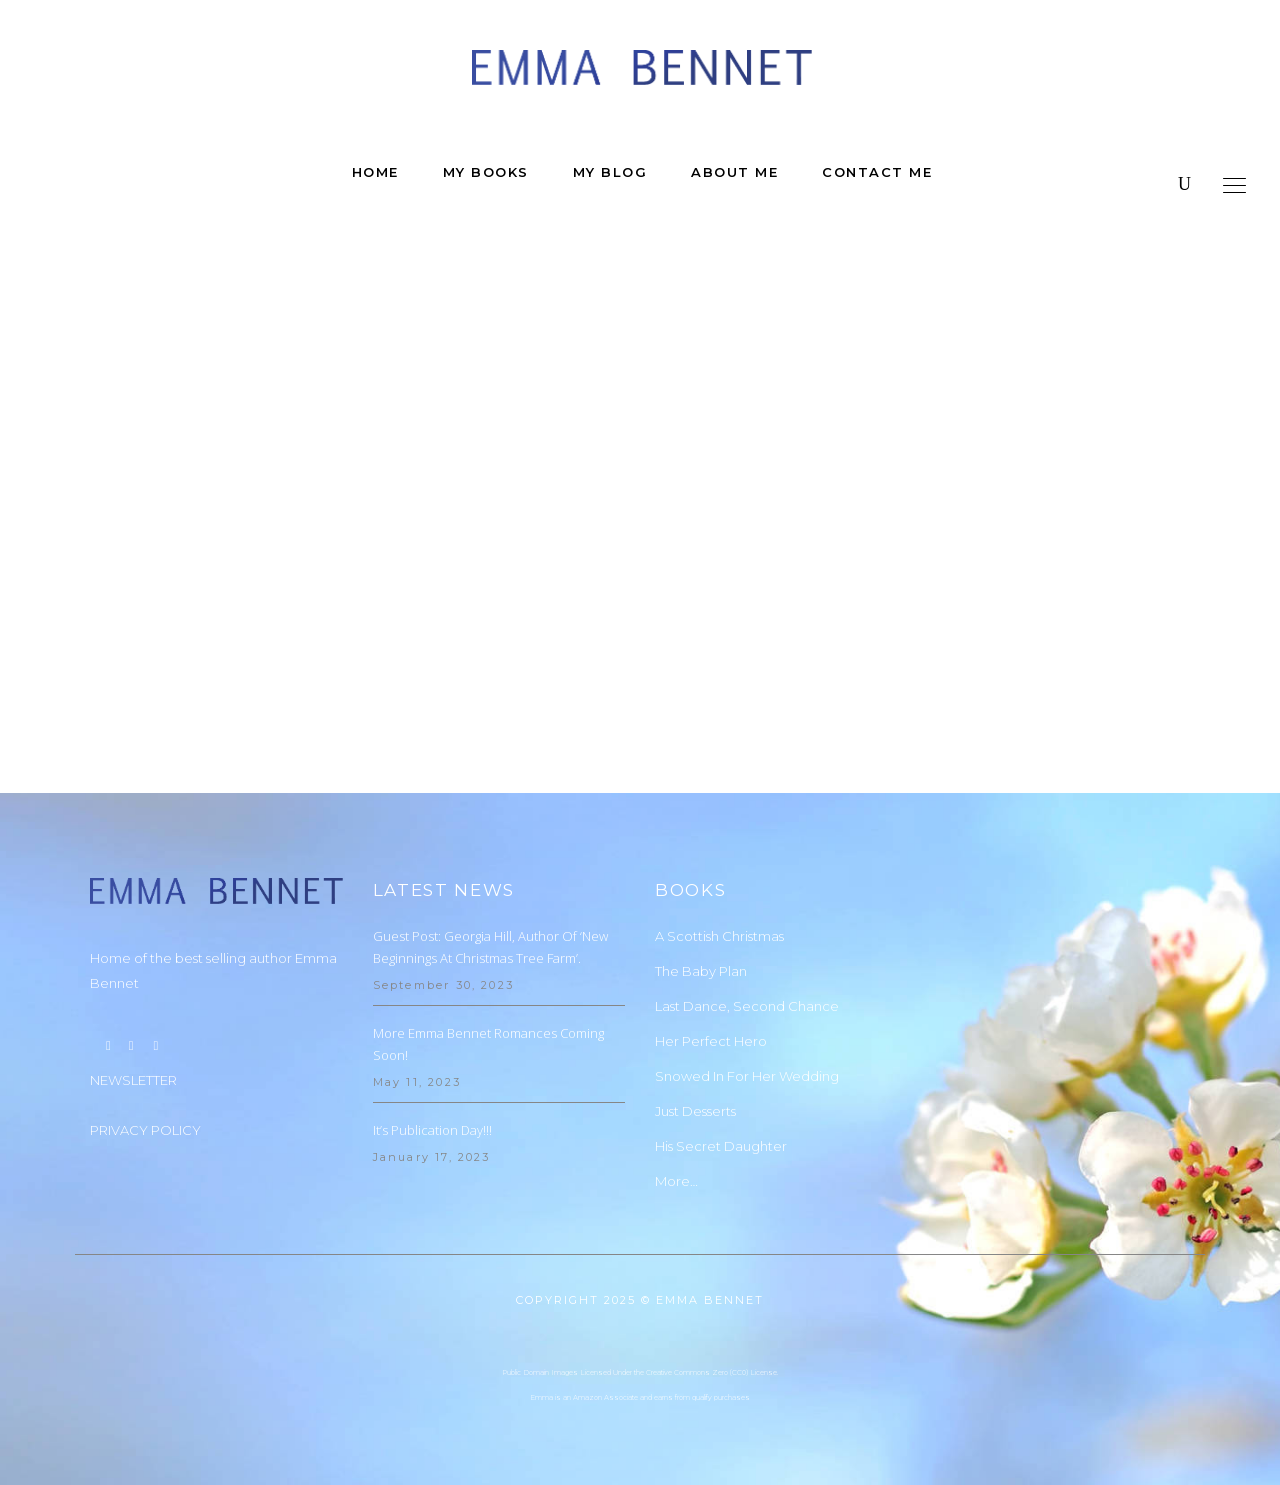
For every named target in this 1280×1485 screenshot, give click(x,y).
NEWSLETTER (133, 1080)
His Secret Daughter (721, 1146)
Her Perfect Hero (711, 1041)
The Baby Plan (701, 971)
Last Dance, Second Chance (747, 1006)
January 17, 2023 (432, 1157)
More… (676, 1181)
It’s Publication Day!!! (432, 1130)
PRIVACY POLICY (145, 1130)
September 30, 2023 (444, 985)
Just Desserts (695, 1111)
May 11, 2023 (417, 1082)
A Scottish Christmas (719, 936)
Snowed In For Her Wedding (747, 1076)
